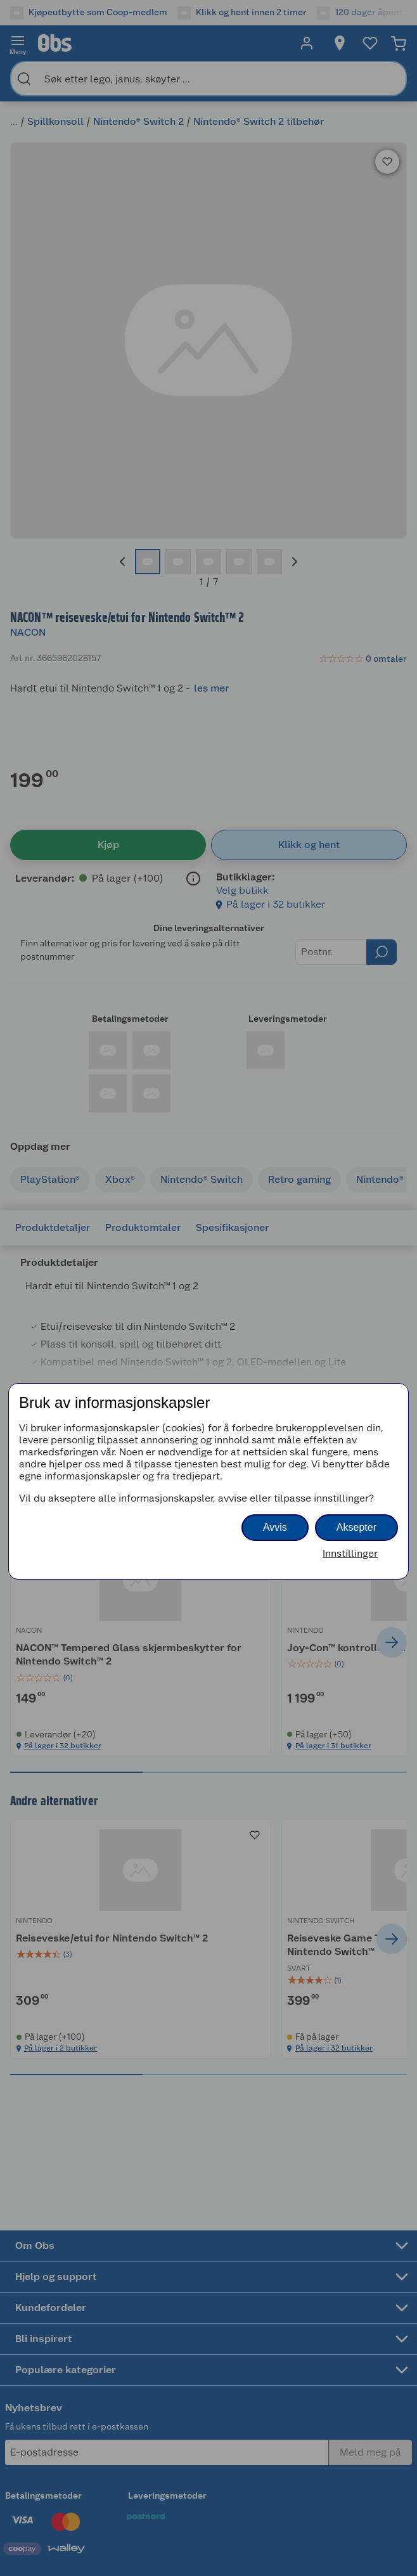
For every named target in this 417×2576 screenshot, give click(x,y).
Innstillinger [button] (350, 1553)
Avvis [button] (275, 1527)
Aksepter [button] (356, 1527)
